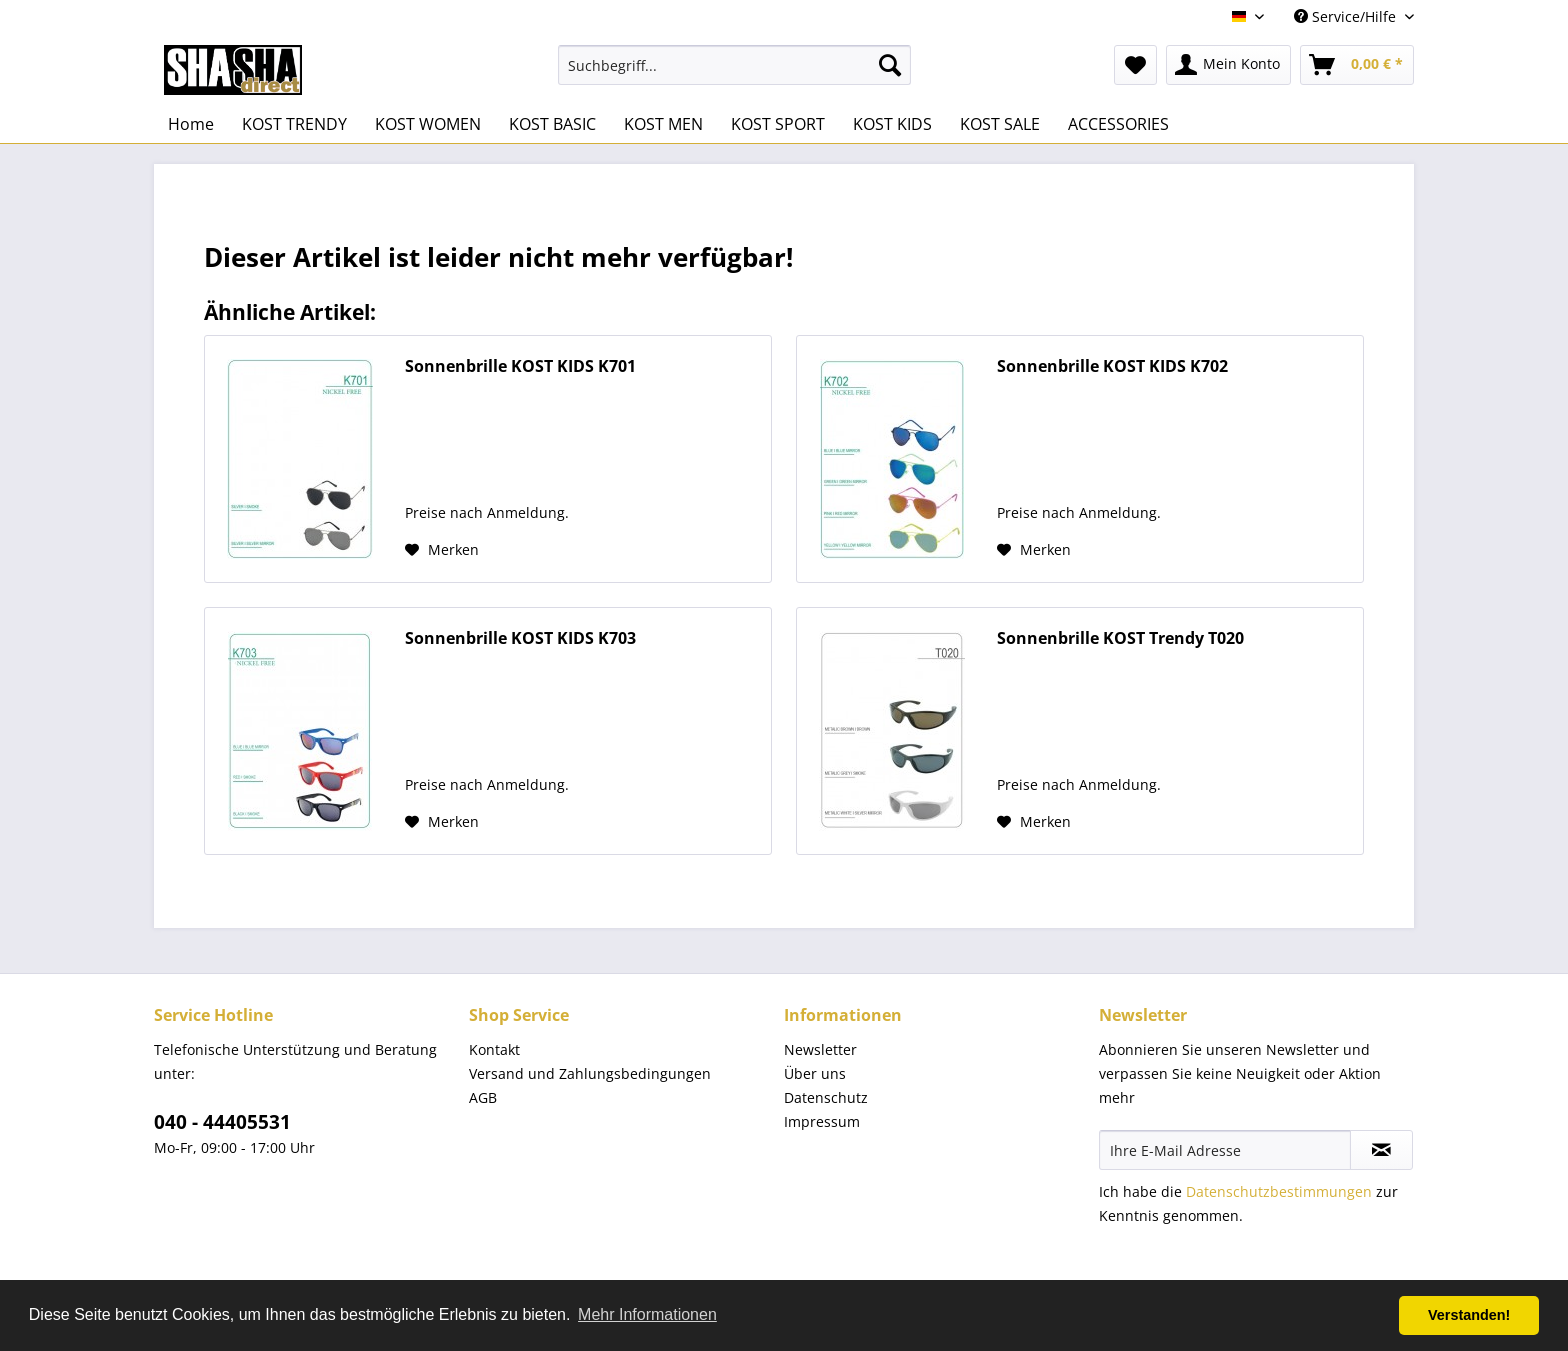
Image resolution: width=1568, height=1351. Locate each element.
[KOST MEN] (663, 124)
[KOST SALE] (1000, 124)
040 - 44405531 (222, 1122)
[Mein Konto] (1228, 65)
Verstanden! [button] (1469, 1315)
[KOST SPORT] (778, 124)
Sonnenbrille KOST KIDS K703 (520, 638)
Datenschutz (826, 1097)
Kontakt (494, 1049)
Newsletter (820, 1049)
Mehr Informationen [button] (647, 1314)
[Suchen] (890, 65)
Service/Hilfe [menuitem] (1347, 16)
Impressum (822, 1121)
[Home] (191, 124)
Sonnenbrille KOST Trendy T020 (1120, 638)
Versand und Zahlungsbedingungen (590, 1073)
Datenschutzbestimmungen (1279, 1191)
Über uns (815, 1073)
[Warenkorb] (1357, 65)
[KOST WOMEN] (428, 124)
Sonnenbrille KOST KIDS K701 (520, 366)
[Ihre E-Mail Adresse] (1225, 1150)
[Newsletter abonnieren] (1381, 1150)
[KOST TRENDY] (294, 124)
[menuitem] (734, 65)
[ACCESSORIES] (1118, 124)
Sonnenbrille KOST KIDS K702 (1112, 366)
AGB (483, 1097)
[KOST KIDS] (892, 124)
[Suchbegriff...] (734, 65)
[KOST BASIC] (552, 124)
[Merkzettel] (1135, 65)
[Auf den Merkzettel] (442, 550)
